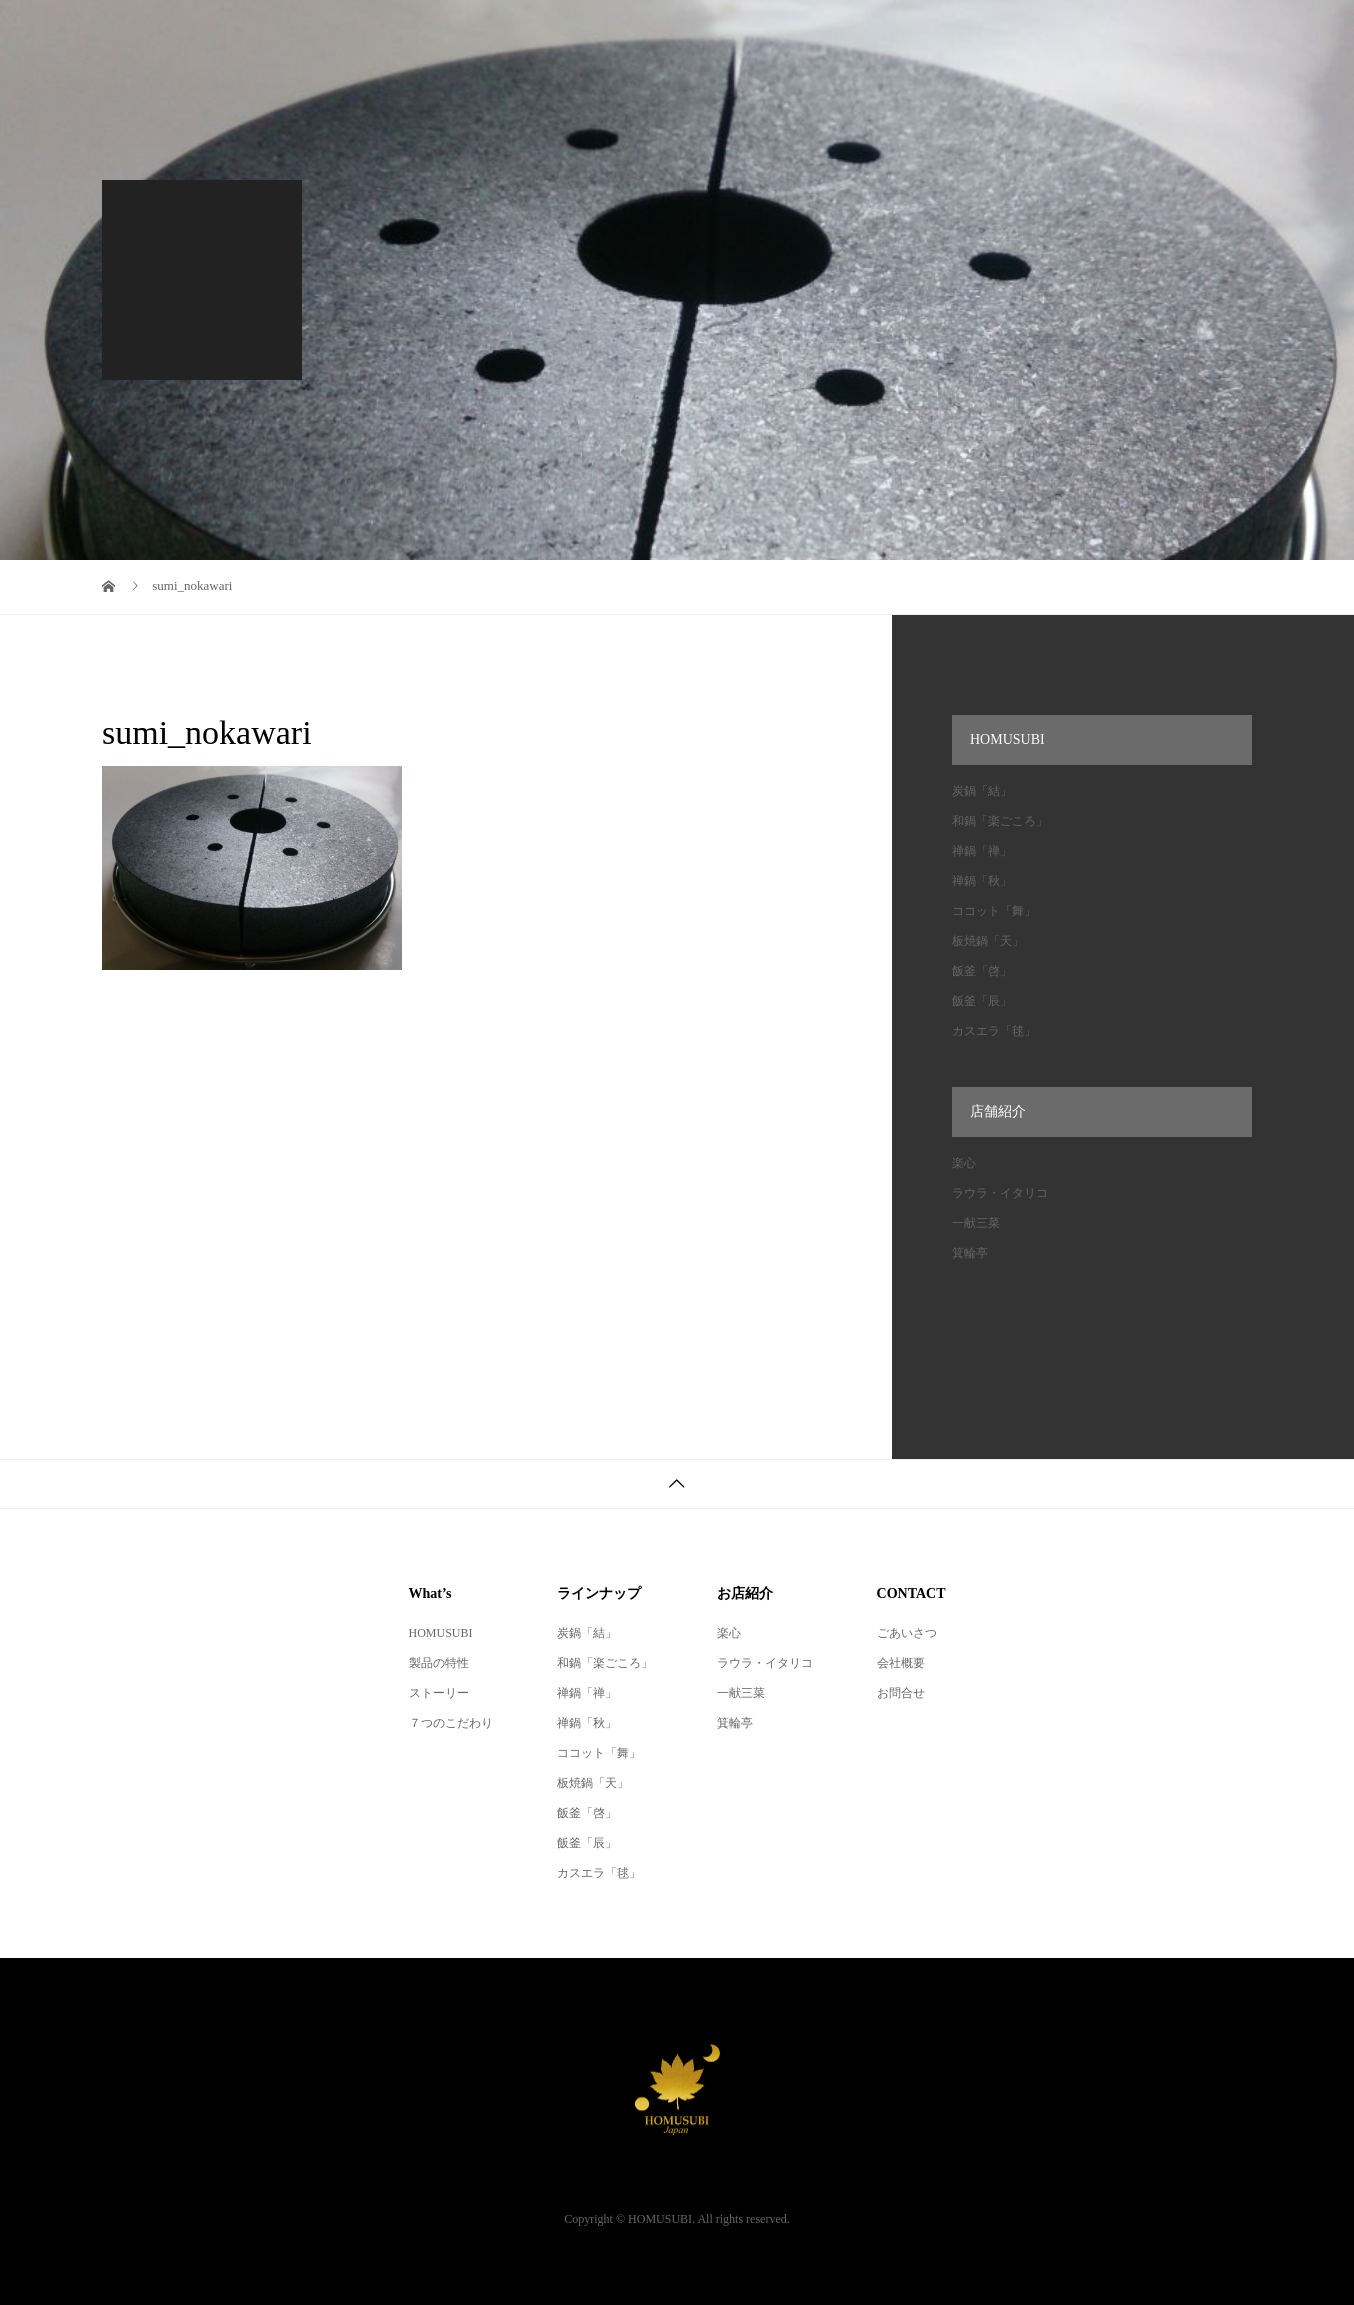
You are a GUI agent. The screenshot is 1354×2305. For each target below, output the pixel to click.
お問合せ (901, 1693)
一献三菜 (976, 1223)
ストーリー (439, 1693)
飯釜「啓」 (982, 971)
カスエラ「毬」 (994, 1031)
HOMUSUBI (441, 1633)
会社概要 (901, 1663)
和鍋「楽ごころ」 (1000, 821)
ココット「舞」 (994, 911)
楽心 (964, 1163)
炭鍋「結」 (982, 791)
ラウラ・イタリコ (1000, 1193)
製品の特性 (439, 1663)
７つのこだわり (451, 1723)
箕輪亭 (970, 1253)
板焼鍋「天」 (988, 941)
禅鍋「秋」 (982, 881)
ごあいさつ (907, 1633)
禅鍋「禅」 (982, 851)
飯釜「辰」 (982, 1001)
